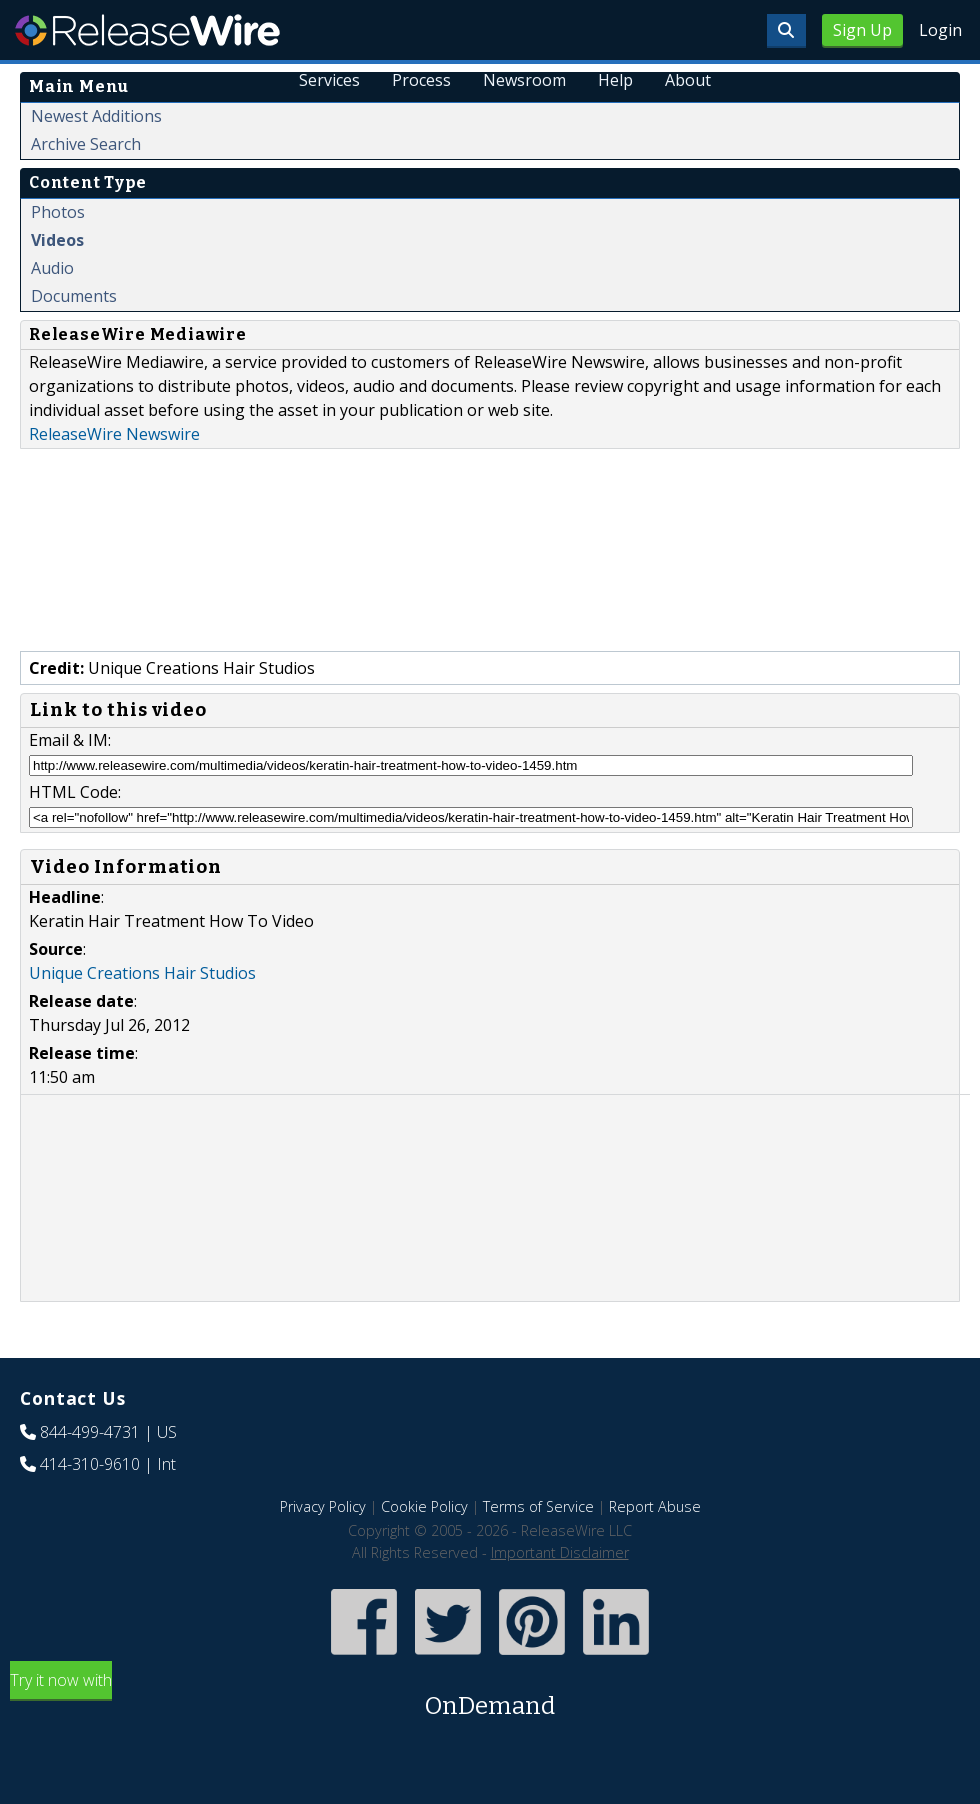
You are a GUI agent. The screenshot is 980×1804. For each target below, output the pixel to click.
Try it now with (490, 1696)
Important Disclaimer (560, 1552)
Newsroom (524, 80)
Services (330, 80)
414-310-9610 (90, 1464)
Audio (52, 268)
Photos (58, 212)
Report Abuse (655, 1506)
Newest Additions (96, 116)
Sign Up (862, 30)
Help (615, 80)
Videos (57, 240)
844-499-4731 (90, 1432)
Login (940, 30)
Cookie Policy (424, 1506)
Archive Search (86, 144)
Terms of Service (538, 1506)
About (688, 80)
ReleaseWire (147, 30)
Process (422, 80)
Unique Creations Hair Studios (142, 973)
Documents (74, 296)
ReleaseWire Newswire (114, 434)
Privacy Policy (323, 1506)
